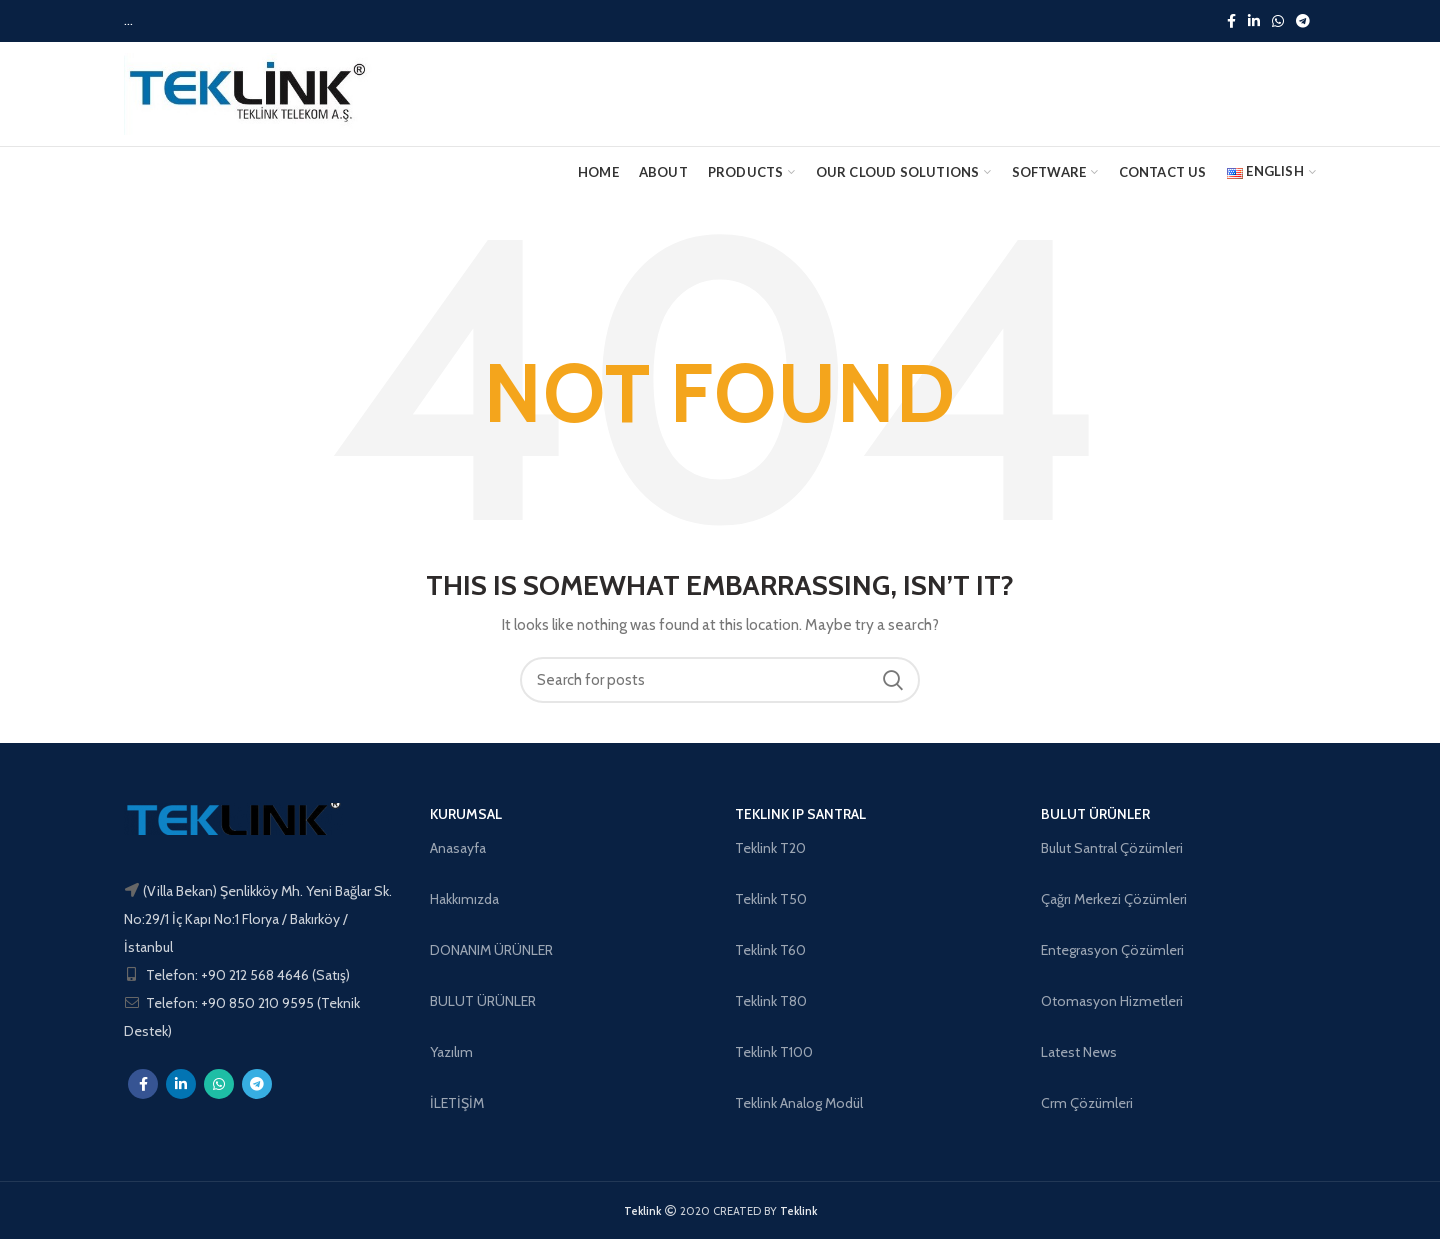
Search (893, 680)
